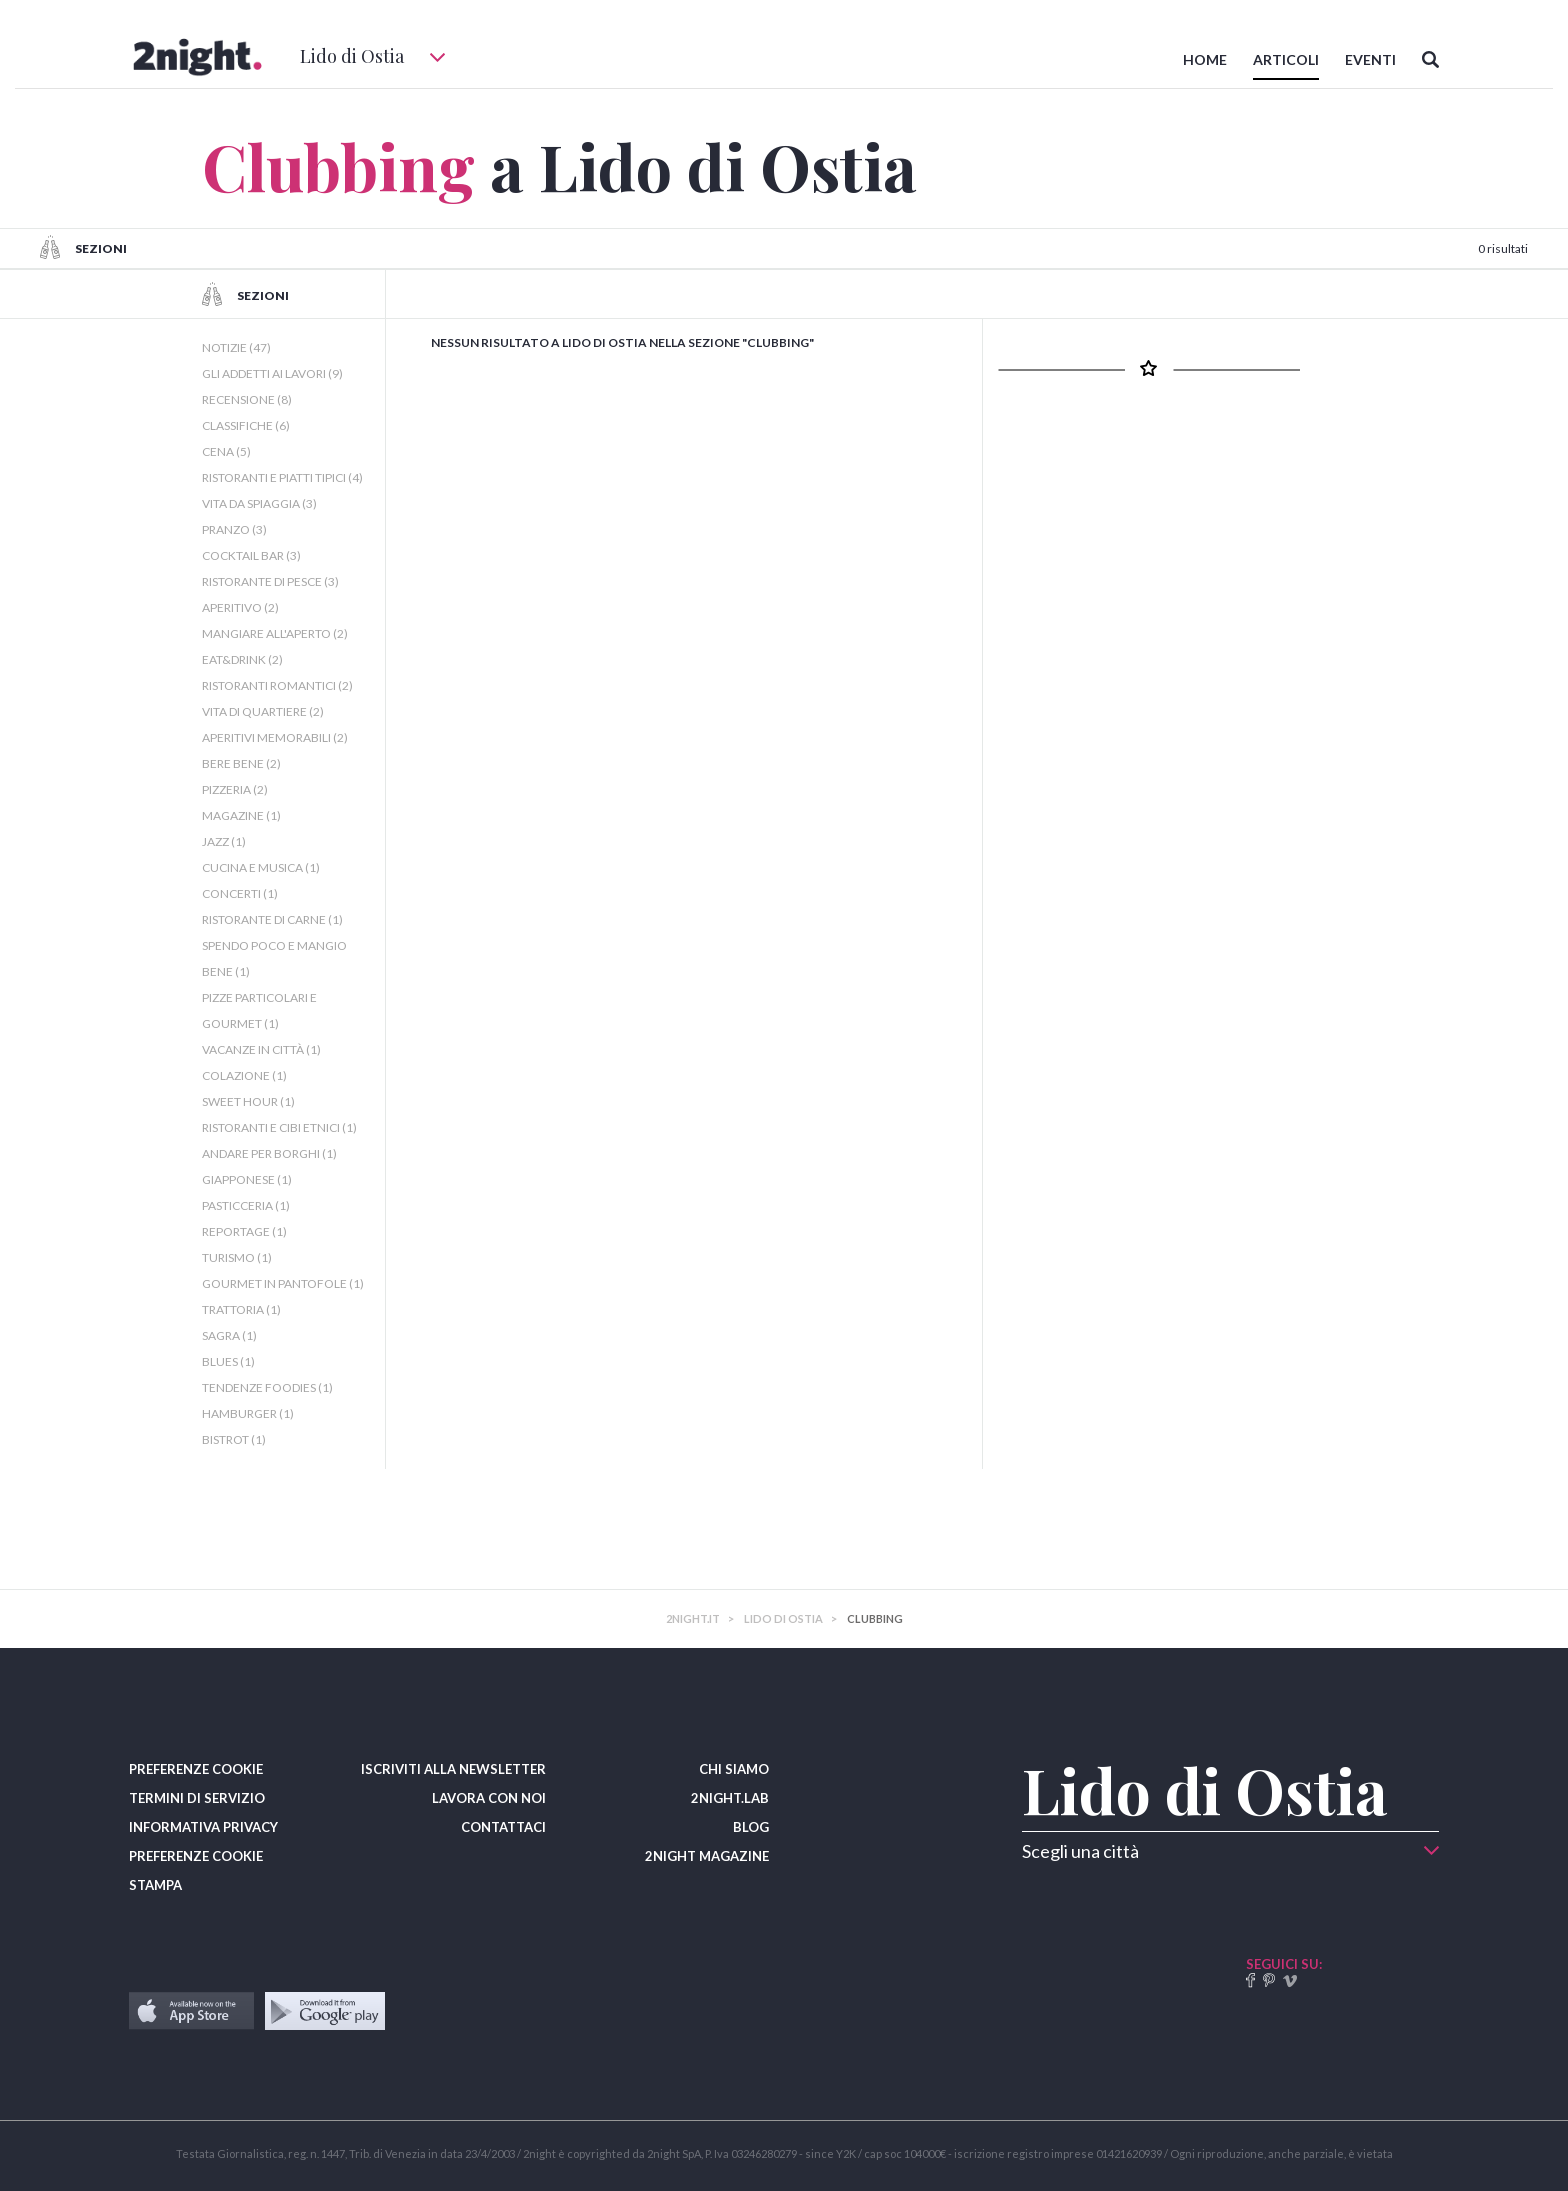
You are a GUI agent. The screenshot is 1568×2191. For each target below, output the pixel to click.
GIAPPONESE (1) (247, 1179)
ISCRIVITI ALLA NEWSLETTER (453, 1769)
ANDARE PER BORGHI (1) (269, 1153)
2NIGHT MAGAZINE (707, 1856)
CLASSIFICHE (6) (246, 425)
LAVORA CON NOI (489, 1798)
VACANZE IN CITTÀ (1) (261, 1049)
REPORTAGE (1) (244, 1231)
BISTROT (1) (234, 1439)
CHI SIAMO (734, 1769)
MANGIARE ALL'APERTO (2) (275, 633)
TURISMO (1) (237, 1257)
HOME (1205, 59)
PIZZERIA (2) (235, 789)
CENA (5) (226, 451)
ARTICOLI (1286, 59)
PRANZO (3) (234, 529)
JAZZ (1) (224, 841)
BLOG (751, 1827)
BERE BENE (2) (241, 763)
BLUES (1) (228, 1361)
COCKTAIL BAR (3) (251, 555)
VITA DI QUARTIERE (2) (263, 711)
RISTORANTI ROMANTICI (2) (277, 685)
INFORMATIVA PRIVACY (203, 1827)
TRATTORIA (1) (241, 1309)
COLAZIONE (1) (244, 1075)
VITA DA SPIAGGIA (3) (259, 503)
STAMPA (155, 1885)
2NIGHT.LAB (730, 1798)
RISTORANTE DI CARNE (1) (272, 919)
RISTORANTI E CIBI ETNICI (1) (279, 1127)
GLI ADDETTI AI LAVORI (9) (272, 373)
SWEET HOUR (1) (248, 1101)
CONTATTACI (503, 1827)
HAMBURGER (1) (248, 1413)
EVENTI (1370, 59)
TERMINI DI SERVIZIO (197, 1798)
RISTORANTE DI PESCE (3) (270, 581)
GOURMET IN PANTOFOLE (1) (283, 1283)
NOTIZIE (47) (236, 347)
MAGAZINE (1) (241, 815)
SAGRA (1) (229, 1335)
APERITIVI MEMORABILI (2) (275, 737)
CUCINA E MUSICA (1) (261, 867)
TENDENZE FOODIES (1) (267, 1387)
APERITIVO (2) (240, 607)
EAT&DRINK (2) (242, 659)
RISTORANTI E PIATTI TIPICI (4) (282, 477)
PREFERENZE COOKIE (196, 1769)
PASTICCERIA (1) (246, 1205)
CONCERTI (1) (240, 893)
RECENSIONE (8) (247, 399)
